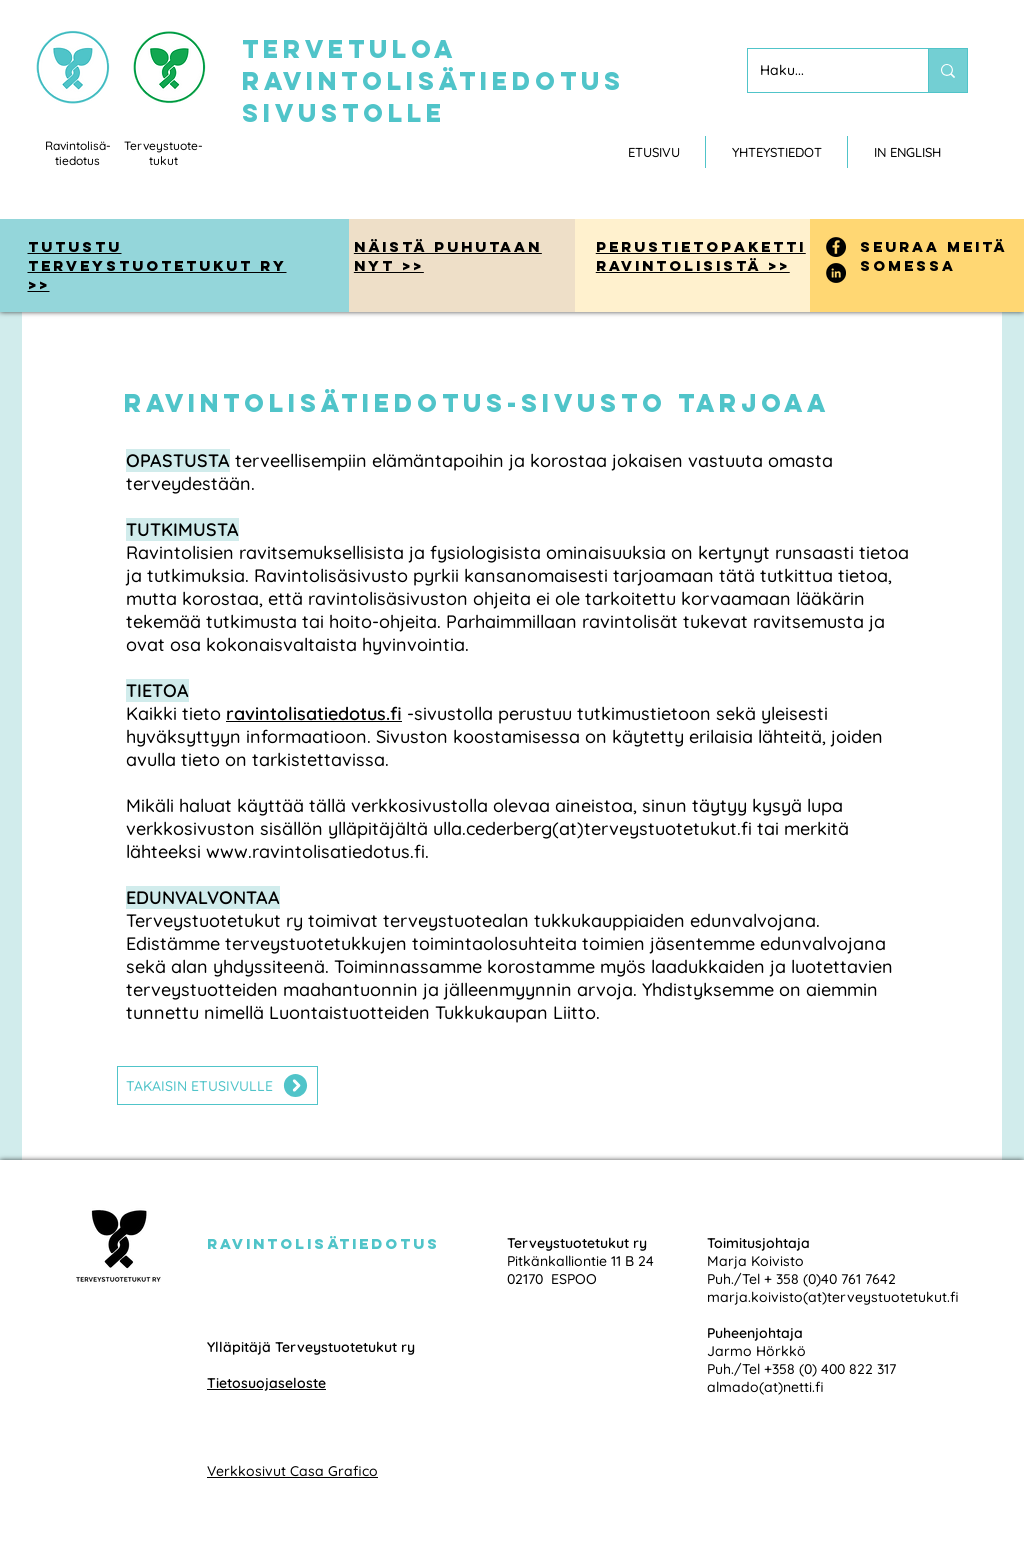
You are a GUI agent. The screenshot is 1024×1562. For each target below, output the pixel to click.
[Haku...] (823, 70)
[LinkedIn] (836, 273)
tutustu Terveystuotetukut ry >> (157, 265)
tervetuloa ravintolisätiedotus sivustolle (433, 81)
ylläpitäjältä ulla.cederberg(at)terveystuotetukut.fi (540, 828)
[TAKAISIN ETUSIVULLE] (217, 1085)
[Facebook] (836, 247)
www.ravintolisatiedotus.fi (315, 851)
